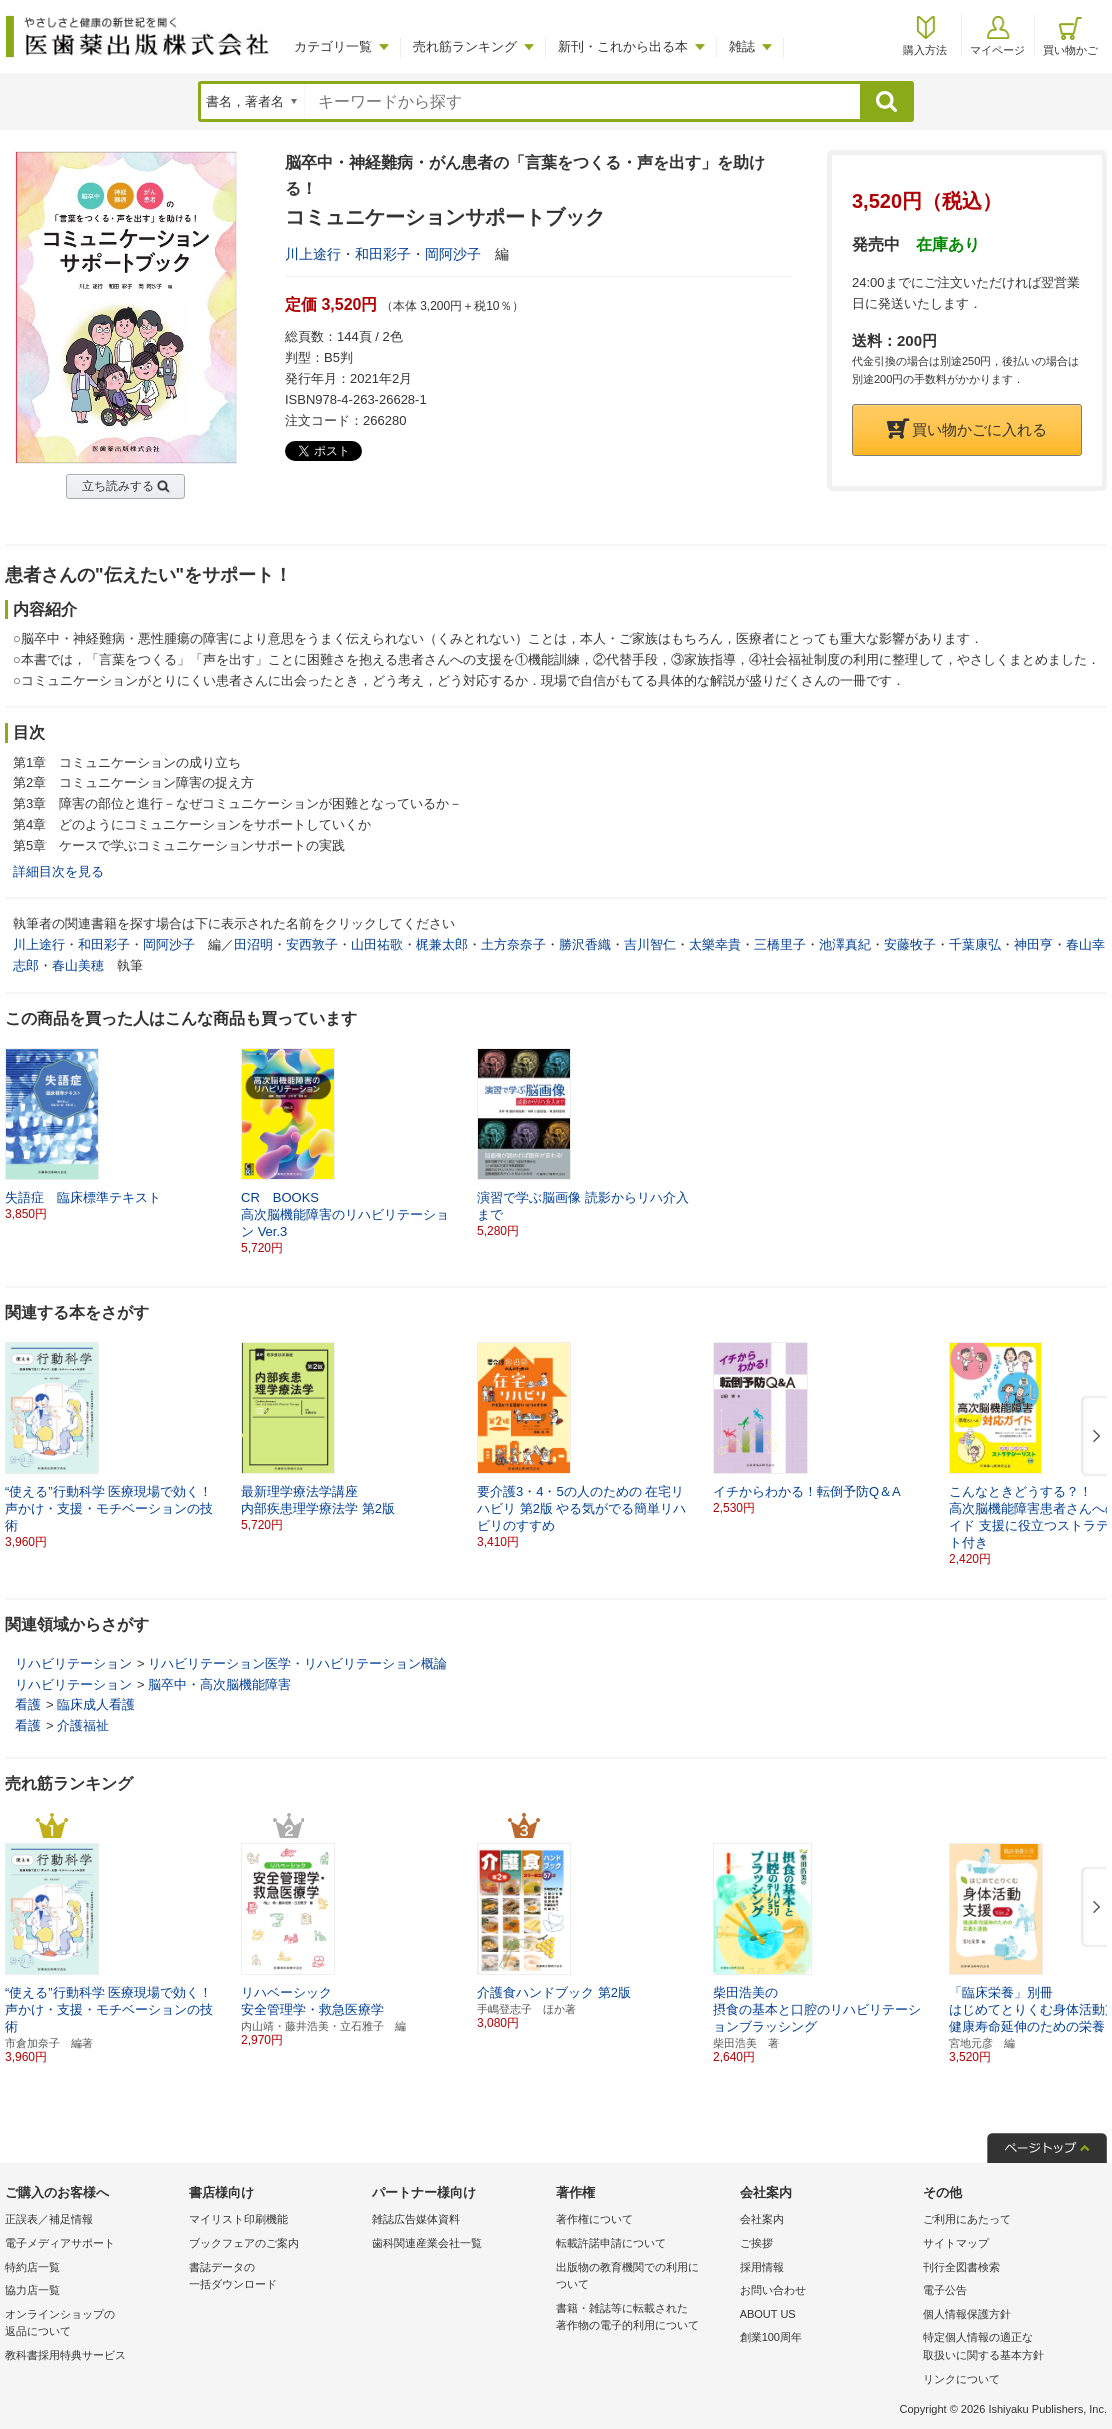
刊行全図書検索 (961, 2267)
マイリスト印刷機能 (238, 2219)
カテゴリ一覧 (333, 46)
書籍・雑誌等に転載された (643, 2318)
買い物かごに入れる (967, 429)
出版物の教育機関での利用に (643, 2277)
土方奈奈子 (513, 944)
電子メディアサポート (60, 2243)
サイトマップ (956, 2243)
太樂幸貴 (715, 944)
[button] (1093, 1437)
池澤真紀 (845, 944)
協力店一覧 (32, 2290)
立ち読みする (118, 486)
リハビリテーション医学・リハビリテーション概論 (297, 1663)
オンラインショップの (92, 2324)
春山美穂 (78, 965)
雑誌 (742, 46)
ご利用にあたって (967, 2219)
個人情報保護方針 (967, 2314)
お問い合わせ (773, 2290)
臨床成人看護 (96, 1704)
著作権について (594, 2219)
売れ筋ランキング (465, 46)
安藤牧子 (910, 944)
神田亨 (1033, 944)
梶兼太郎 (442, 944)
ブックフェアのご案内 (244, 2243)
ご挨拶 (756, 2243)
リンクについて (961, 2379)
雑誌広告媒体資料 (416, 2219)
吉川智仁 (650, 944)
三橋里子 (780, 944)
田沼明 (253, 944)
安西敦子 (312, 944)
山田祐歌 (377, 944)
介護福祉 (83, 1725)
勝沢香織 (585, 944)
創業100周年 (771, 2337)
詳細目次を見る (58, 871)
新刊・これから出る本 (623, 46)
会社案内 (762, 2219)
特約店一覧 (32, 2267)
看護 (28, 1704)
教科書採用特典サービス (65, 2355)
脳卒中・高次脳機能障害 (219, 1684)
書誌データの (276, 2277)
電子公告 (945, 2290)
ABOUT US (768, 2314)
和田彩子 (383, 254)
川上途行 (313, 254)
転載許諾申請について (611, 2243)
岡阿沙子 (453, 254)
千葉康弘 (975, 944)
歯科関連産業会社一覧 (427, 2243)
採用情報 (762, 2267)
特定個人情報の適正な (1010, 2347)
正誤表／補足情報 (49, 2219)
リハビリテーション (73, 1663)
